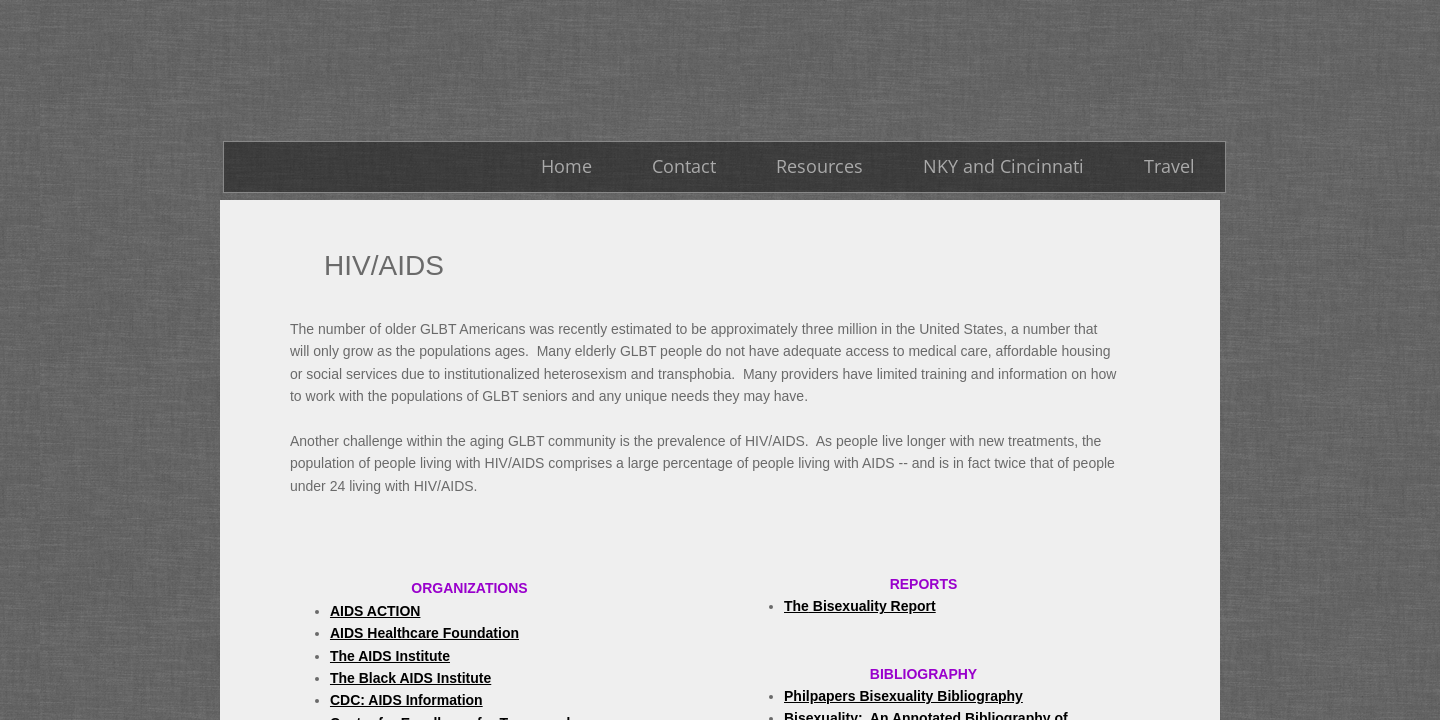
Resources (819, 166)
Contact (684, 166)
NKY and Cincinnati (1003, 166)
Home (566, 166)
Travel (1169, 166)
